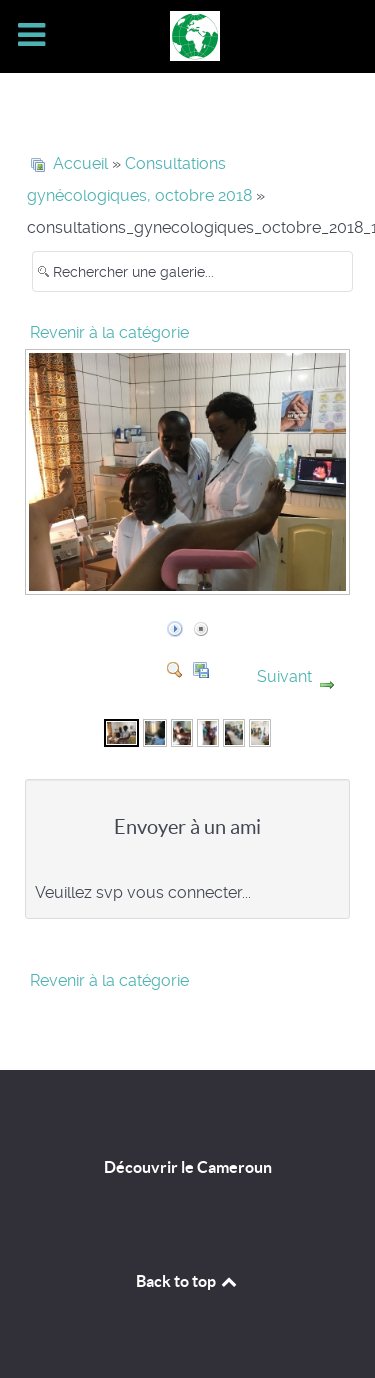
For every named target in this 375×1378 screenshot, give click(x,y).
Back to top (188, 1281)
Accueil (80, 163)
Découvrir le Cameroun (188, 1167)
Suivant (284, 676)
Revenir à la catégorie (109, 332)
